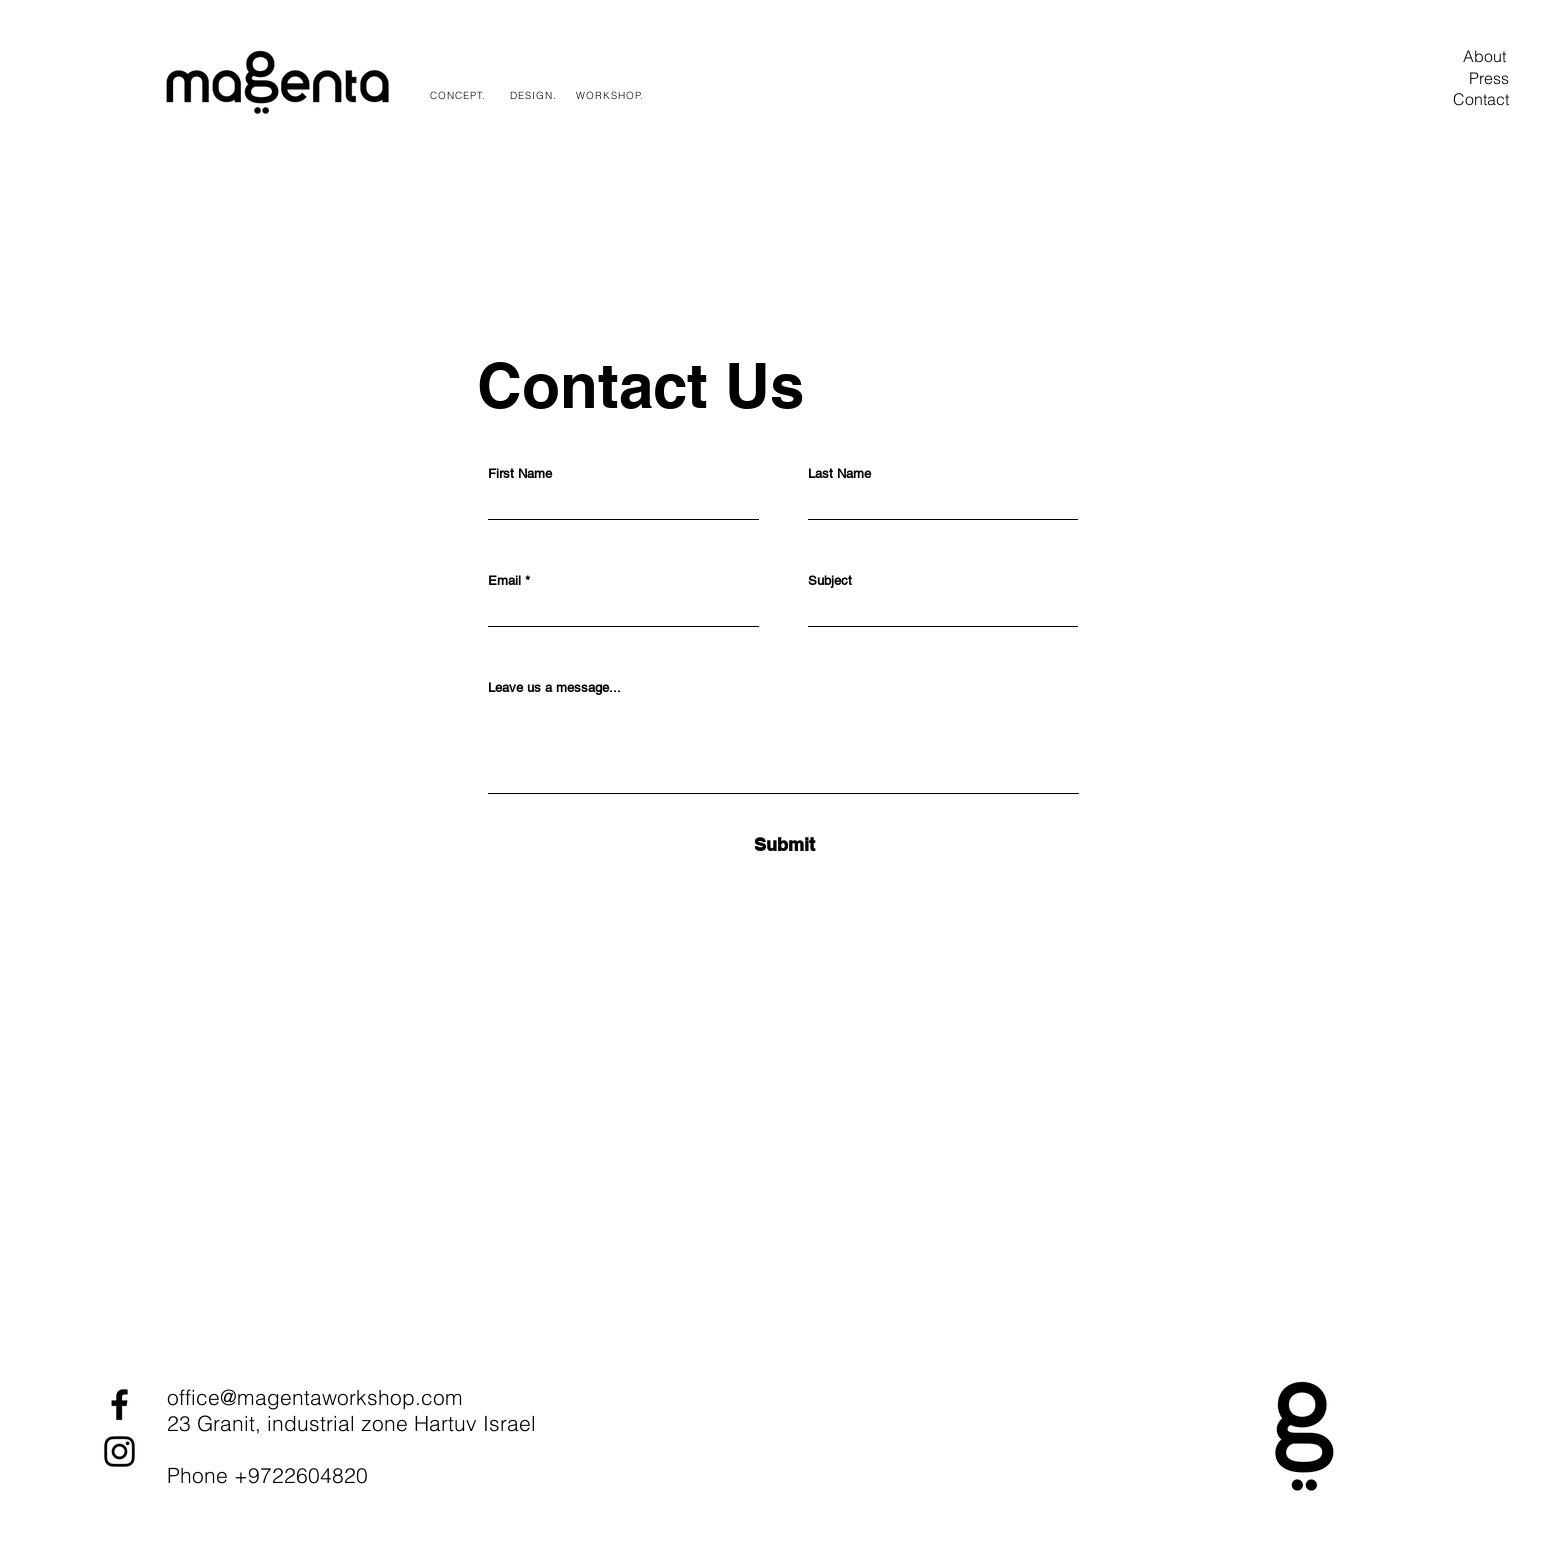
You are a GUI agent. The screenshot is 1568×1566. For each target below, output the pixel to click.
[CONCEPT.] (459, 95)
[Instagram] (119, 1451)
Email (504, 580)
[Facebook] (119, 1404)
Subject (830, 580)
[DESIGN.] (535, 95)
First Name (520, 473)
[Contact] (1480, 99)
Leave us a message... (554, 687)
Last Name (839, 473)
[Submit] (784, 844)
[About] (1484, 56)
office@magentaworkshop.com (315, 1397)
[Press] (1488, 78)
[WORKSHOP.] (611, 95)
